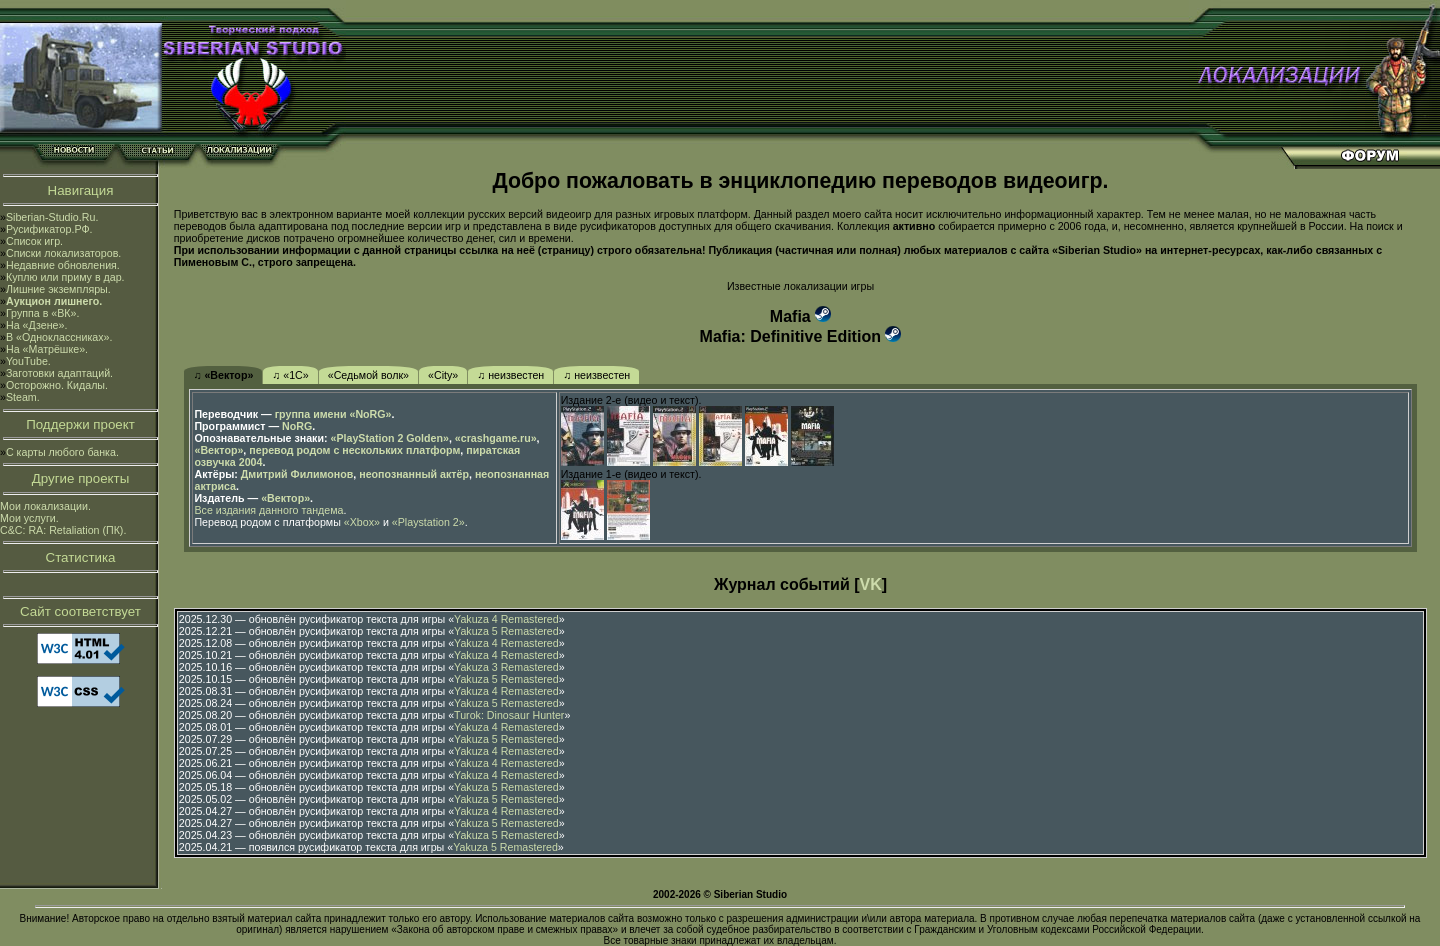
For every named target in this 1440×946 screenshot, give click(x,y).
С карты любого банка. (62, 452)
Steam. (23, 397)
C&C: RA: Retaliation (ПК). (63, 530)
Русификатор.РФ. (49, 229)
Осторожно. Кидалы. (57, 385)
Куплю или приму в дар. (65, 277)
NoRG (297, 426)
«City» (443, 375)
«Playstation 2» (428, 522)
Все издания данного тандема (268, 510)
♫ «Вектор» (223, 375)
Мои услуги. (29, 518)
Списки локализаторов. (63, 253)
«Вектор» (218, 450)
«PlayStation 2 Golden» (390, 438)
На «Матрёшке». (47, 349)
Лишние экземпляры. (58, 289)
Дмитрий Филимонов (297, 474)
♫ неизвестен (510, 375)
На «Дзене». (36, 325)
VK (871, 584)
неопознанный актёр (414, 474)
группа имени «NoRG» (333, 414)
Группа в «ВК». (43, 313)
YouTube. (28, 361)
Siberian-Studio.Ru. (52, 217)
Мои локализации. (45, 506)
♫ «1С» (290, 375)
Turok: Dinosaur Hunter (509, 715)
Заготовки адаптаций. (59, 373)
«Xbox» (362, 522)
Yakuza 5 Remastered (506, 631)
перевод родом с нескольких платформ (354, 450)
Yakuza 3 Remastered (506, 667)
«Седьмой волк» (368, 375)
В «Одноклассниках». (59, 337)
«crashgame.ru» (496, 438)
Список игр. (34, 241)
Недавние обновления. (63, 265)
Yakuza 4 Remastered (506, 619)
